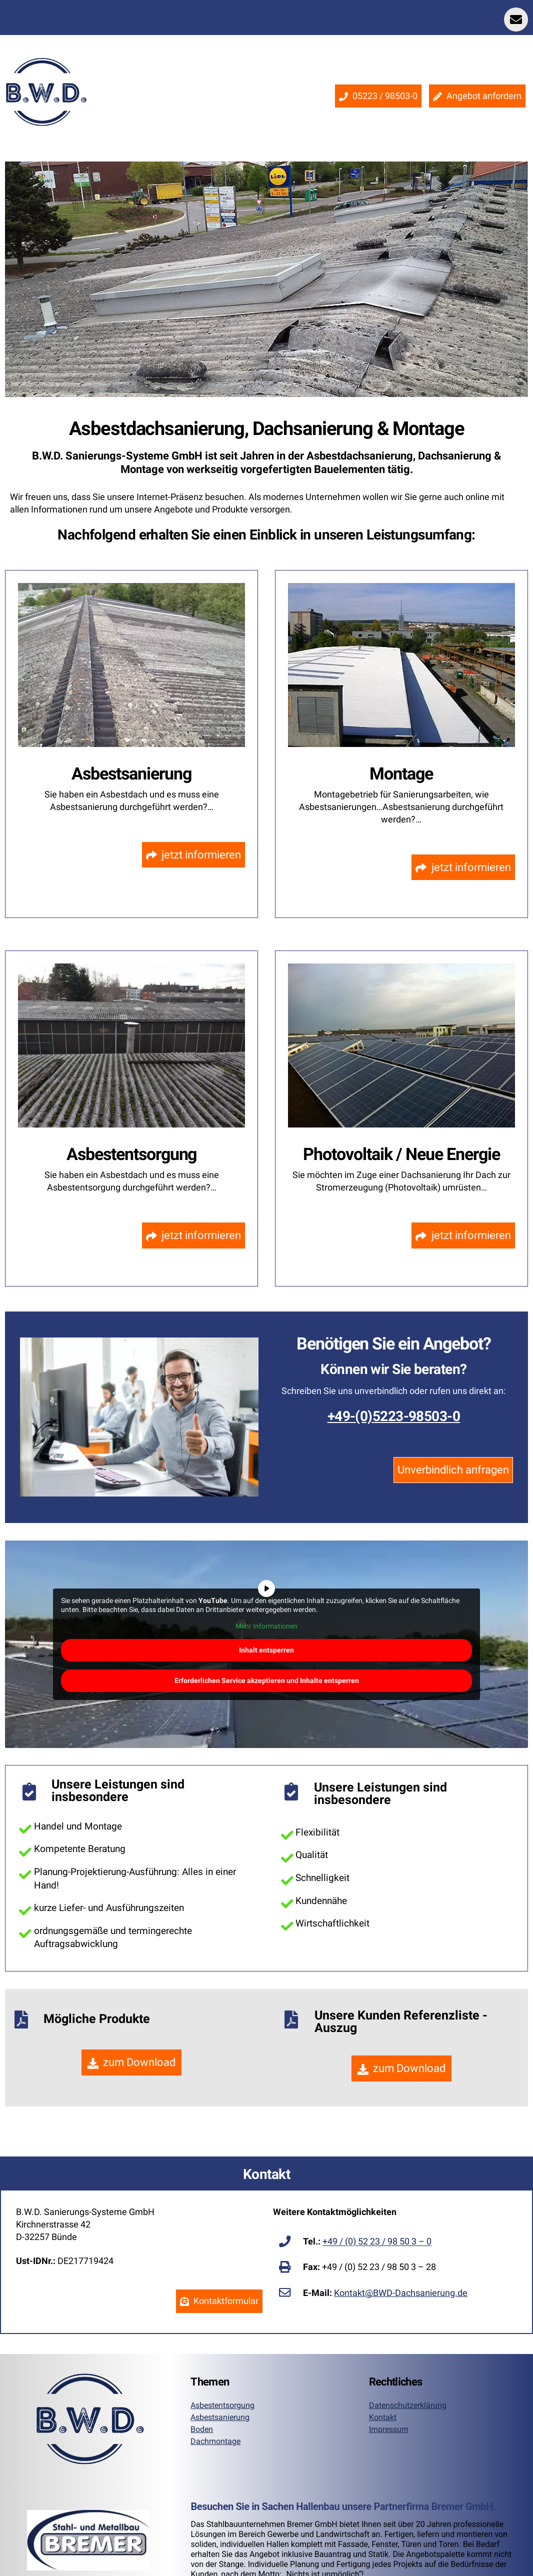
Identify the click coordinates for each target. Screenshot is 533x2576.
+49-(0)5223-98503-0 (394, 1416)
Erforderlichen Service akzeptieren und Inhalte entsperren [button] (266, 1680)
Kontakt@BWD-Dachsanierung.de (401, 2293)
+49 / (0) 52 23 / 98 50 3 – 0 (377, 2241)
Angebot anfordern (477, 96)
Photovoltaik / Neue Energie (401, 1154)
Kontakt (382, 2417)
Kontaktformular (219, 2301)
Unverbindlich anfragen (453, 1470)
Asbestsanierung (132, 774)
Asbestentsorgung (131, 1154)
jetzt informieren (194, 855)
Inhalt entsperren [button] (266, 1650)
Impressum (388, 2429)
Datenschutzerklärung (407, 2405)
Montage (401, 774)
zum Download (132, 2062)
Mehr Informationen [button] (267, 1626)
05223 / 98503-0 (378, 96)
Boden (201, 2429)
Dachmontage (215, 2441)
